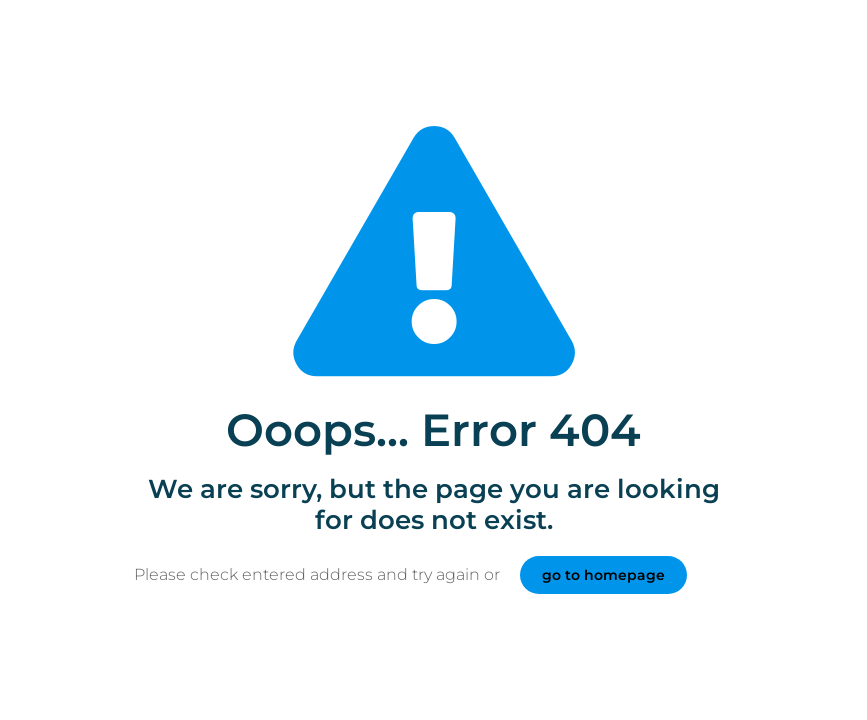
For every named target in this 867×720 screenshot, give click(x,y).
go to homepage (603, 575)
